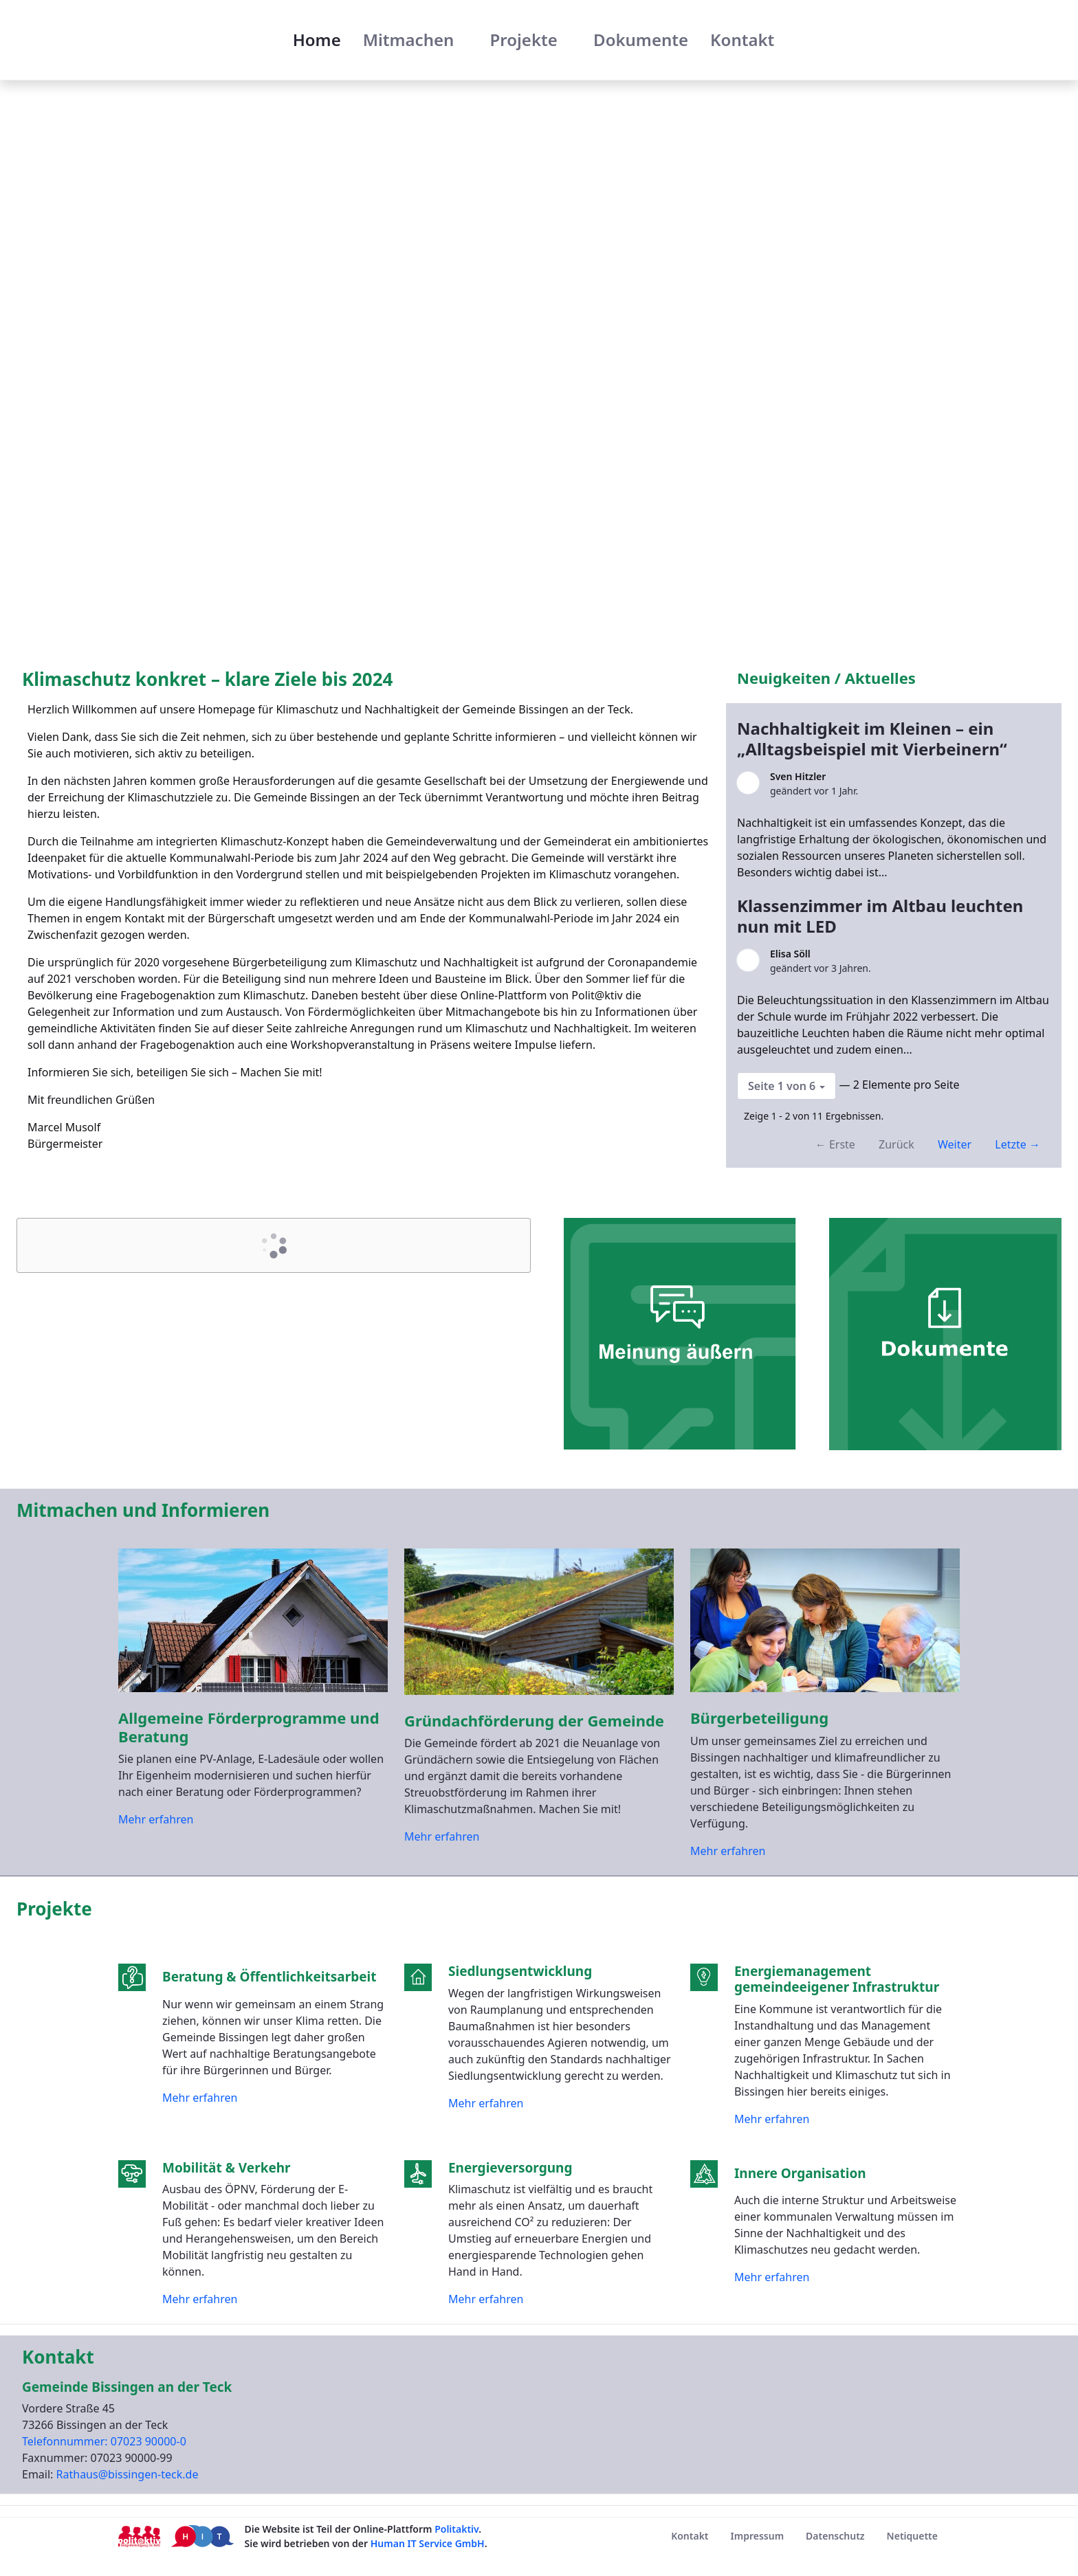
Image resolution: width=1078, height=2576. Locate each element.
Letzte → (1017, 1144)
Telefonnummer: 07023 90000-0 (104, 2441)
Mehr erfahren (155, 1819)
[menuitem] (317, 39)
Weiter (954, 1144)
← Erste (835, 1144)
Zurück (896, 1144)
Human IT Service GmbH (428, 2543)
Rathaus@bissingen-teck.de (127, 2474)
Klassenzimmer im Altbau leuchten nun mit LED (880, 915)
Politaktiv (456, 2528)
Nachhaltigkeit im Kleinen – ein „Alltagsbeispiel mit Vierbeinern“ (874, 738)
